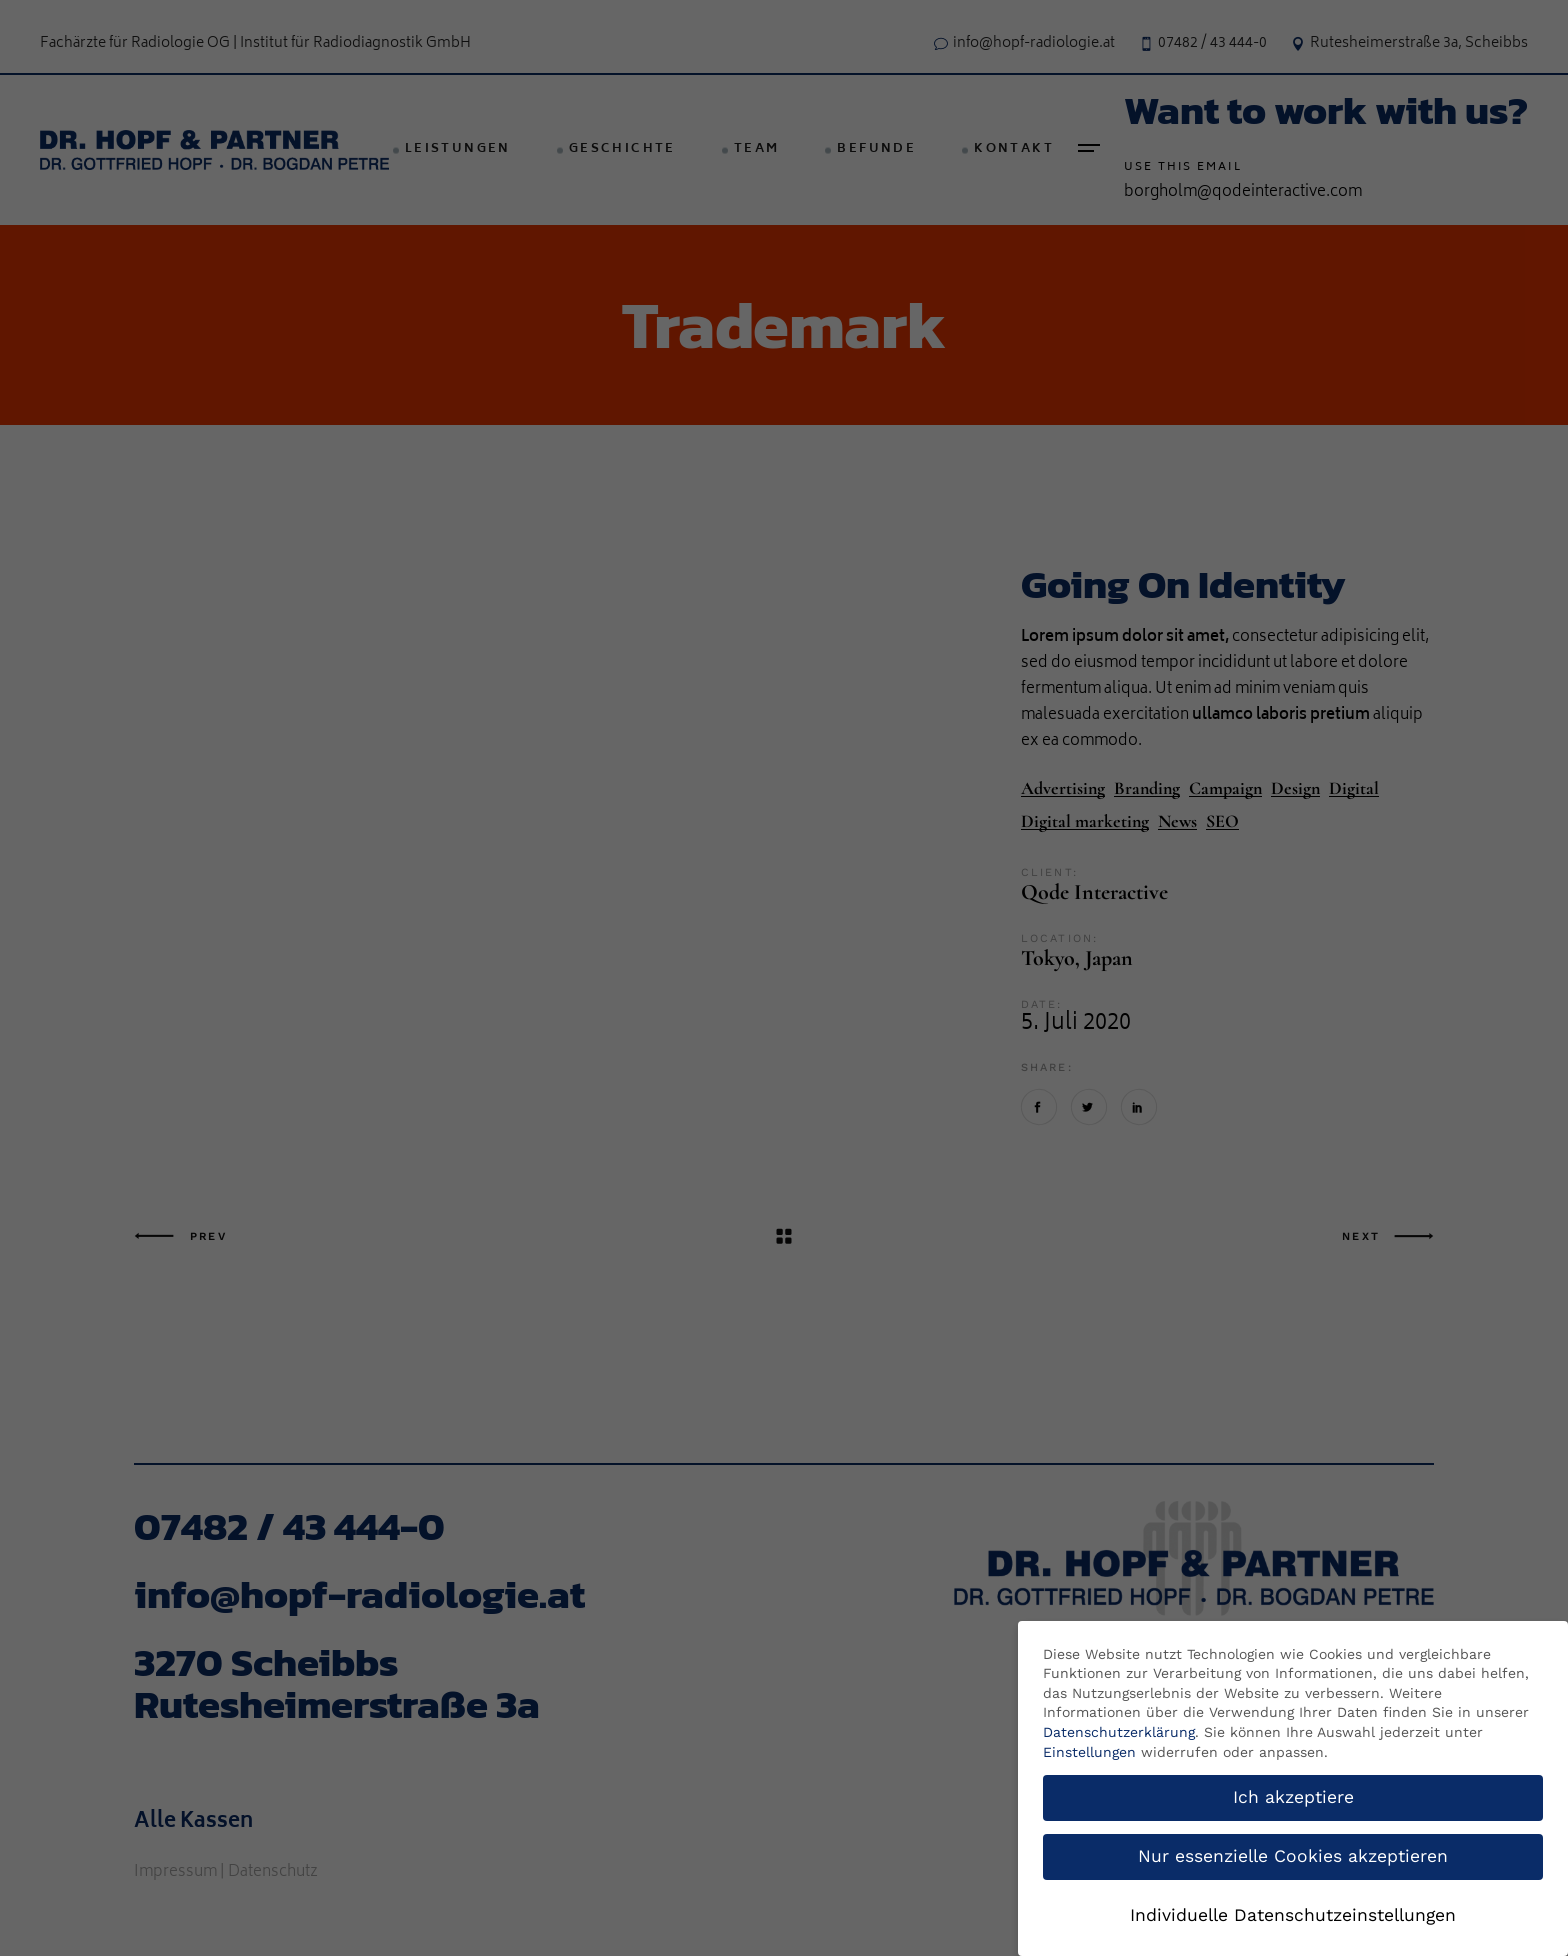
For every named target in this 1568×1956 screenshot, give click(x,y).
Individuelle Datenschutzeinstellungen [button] (1293, 1915)
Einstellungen (1089, 1752)
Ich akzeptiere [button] (1293, 1797)
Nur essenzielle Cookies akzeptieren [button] (1293, 1856)
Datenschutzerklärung (1119, 1732)
